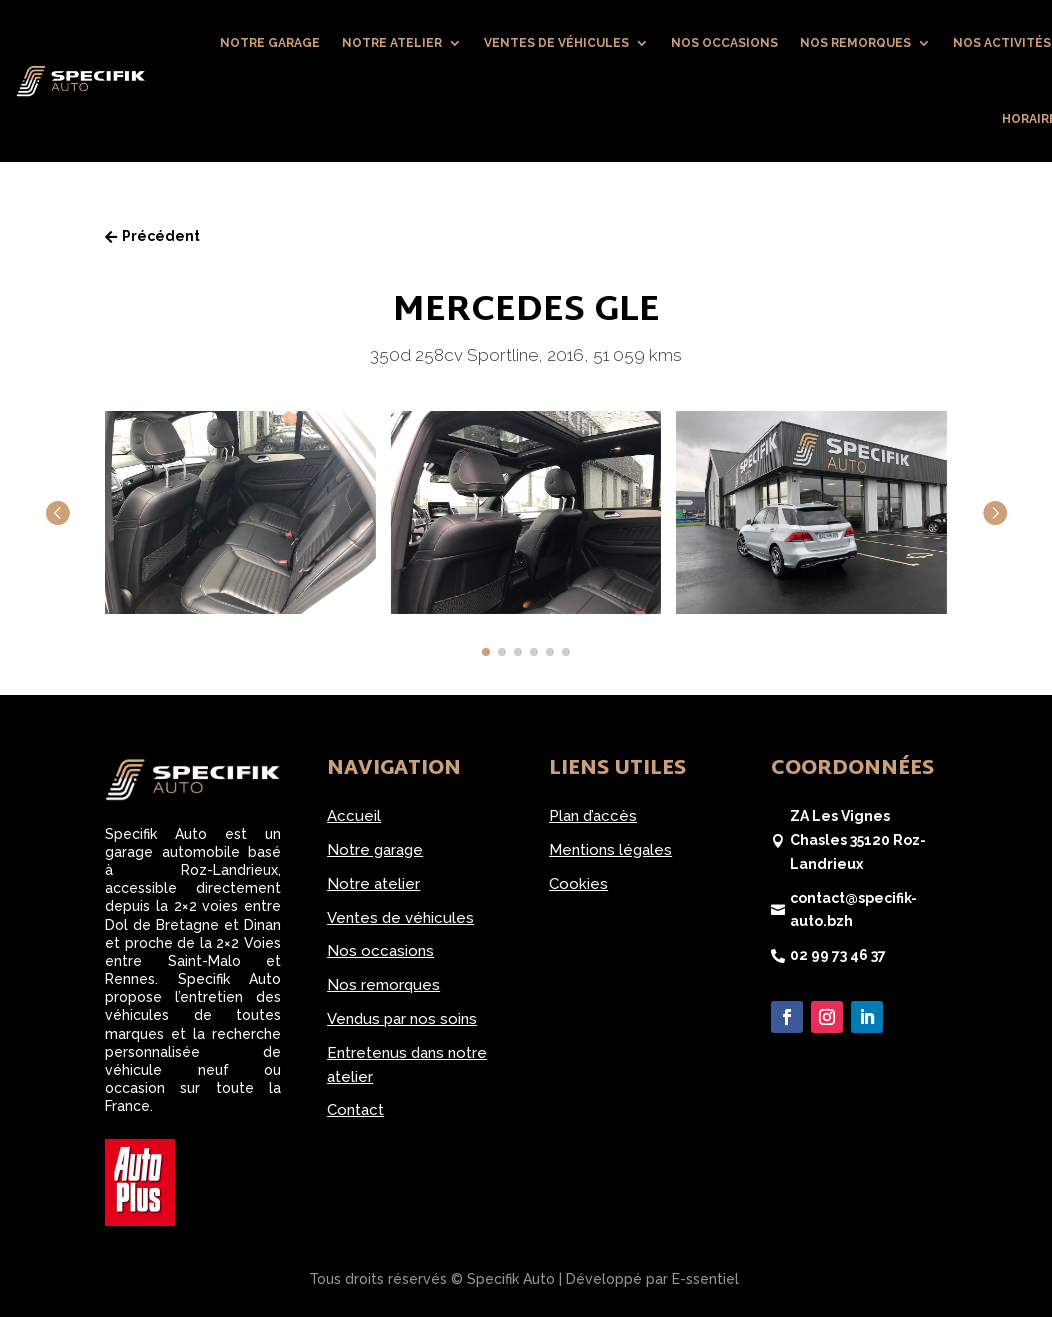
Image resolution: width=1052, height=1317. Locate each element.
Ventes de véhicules (556, 43)
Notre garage (270, 43)
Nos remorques (855, 43)
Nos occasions (724, 43)
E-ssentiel (705, 1279)
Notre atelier (392, 43)
